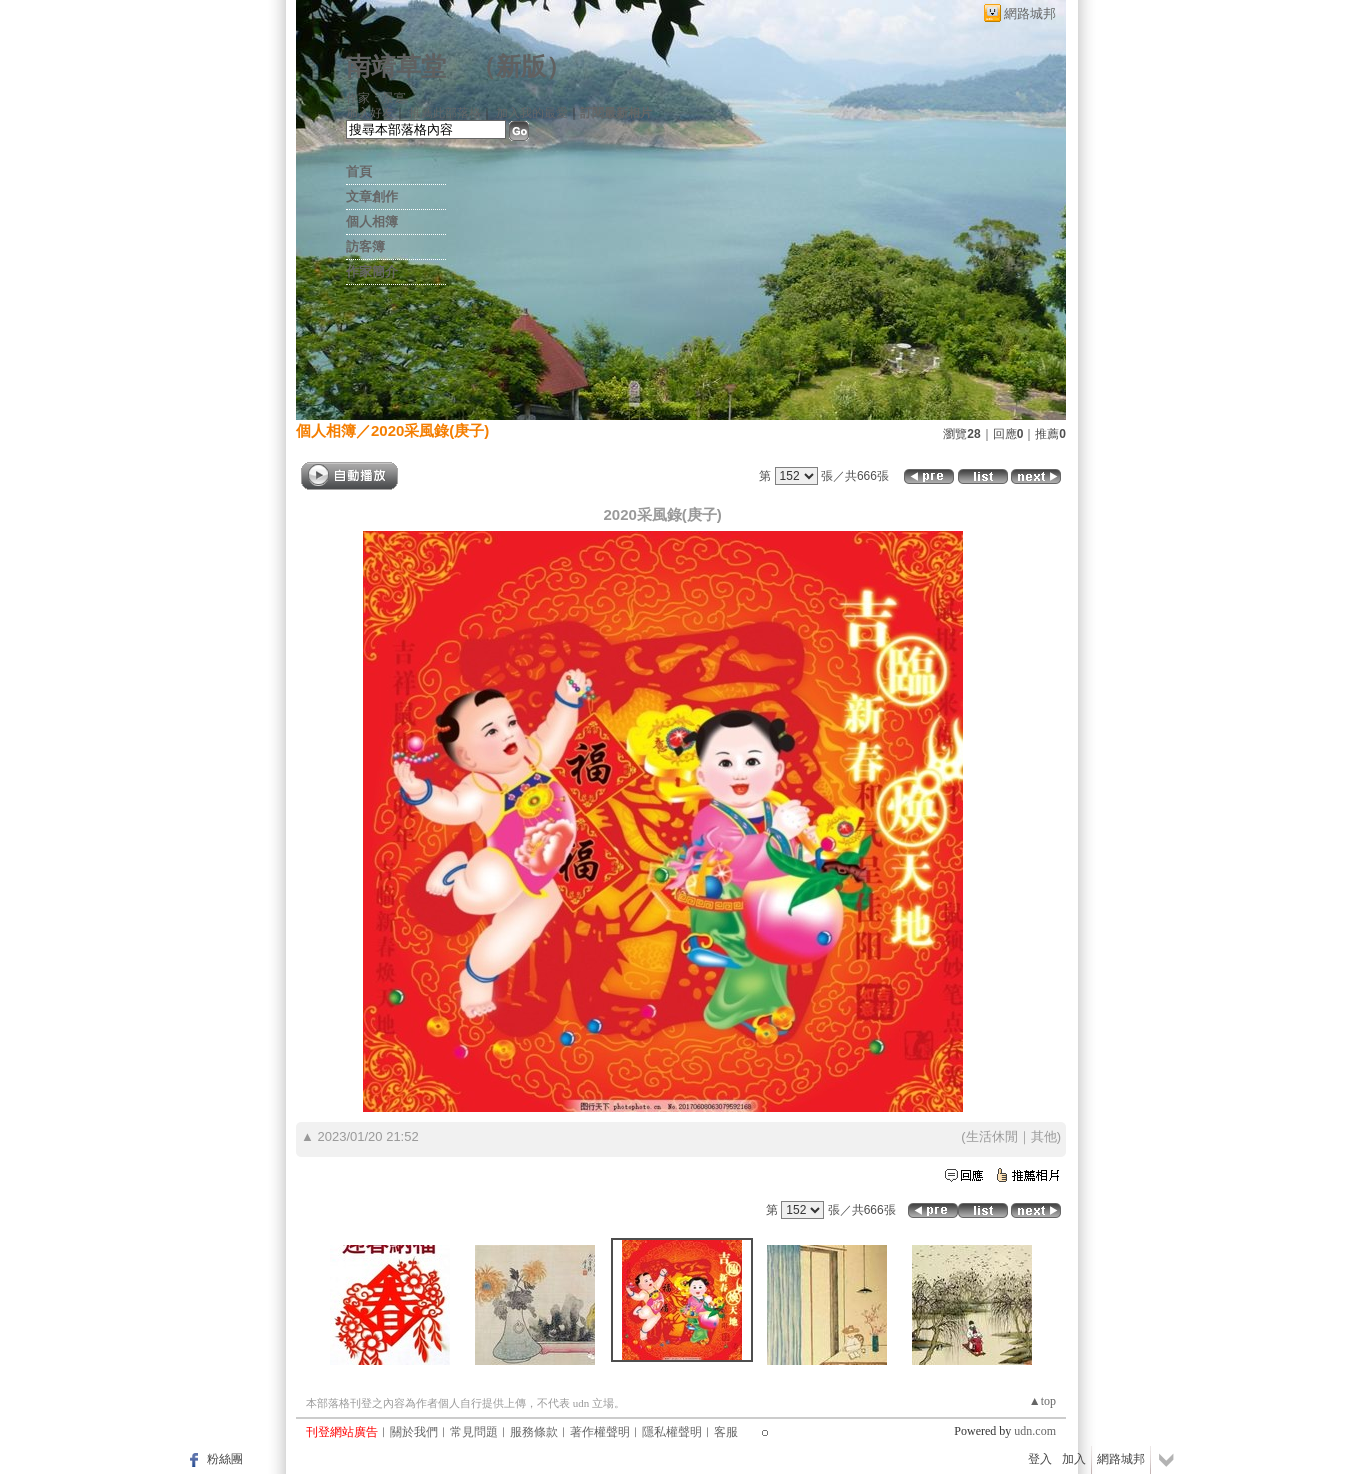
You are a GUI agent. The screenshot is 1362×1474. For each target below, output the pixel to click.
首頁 (359, 171)
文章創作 (372, 196)
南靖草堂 (396, 66)
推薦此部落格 (445, 113)
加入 (1074, 1459)
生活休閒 (992, 1136)
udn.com (1035, 1431)
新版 (521, 66)
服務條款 (534, 1432)
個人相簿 (372, 221)
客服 (726, 1432)
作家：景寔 (376, 98)
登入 (1040, 1459)
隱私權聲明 (672, 1432)
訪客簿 (365, 246)
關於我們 (414, 1432)
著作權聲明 (600, 1432)
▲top (1042, 1401)
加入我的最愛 (532, 113)
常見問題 (474, 1432)
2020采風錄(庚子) (430, 430)
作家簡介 (372, 271)
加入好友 (370, 113)
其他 (1044, 1136)
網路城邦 (1030, 13)
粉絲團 (225, 1459)
